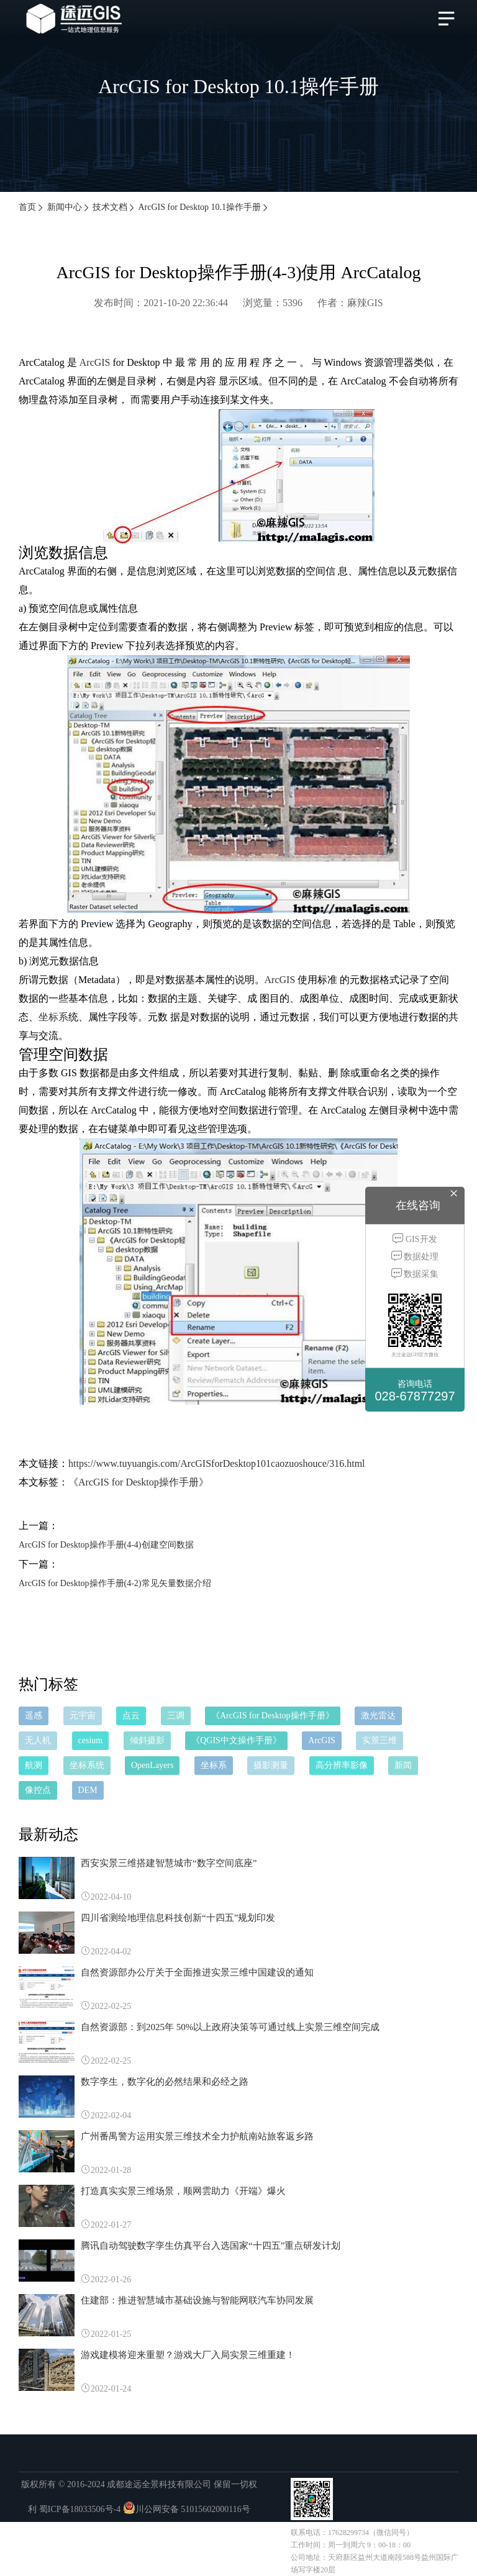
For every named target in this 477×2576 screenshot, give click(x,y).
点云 (131, 1715)
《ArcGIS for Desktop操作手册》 (138, 1482)
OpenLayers (152, 1765)
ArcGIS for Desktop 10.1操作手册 (204, 207)
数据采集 (415, 1273)
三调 (175, 1715)
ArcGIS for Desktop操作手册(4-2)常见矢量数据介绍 (115, 1583)
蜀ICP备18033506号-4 (79, 2509)
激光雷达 (378, 1715)
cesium (90, 1740)
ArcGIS (95, 362)
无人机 (38, 1740)
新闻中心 (69, 207)
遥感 (33, 1715)
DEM (88, 1790)
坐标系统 (87, 1765)
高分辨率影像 (342, 1765)
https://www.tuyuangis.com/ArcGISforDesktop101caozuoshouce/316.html (216, 1463)
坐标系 (53, 1017)
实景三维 (379, 1740)
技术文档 (114, 207)
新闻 (403, 1765)
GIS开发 (415, 1238)
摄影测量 (270, 1765)
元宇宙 (83, 1715)
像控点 (38, 1790)
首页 (32, 207)
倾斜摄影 (147, 1740)
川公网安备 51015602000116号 (192, 2509)
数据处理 (415, 1256)
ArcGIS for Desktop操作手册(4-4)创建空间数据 (106, 1544)
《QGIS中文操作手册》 (236, 1740)
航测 (33, 1765)
